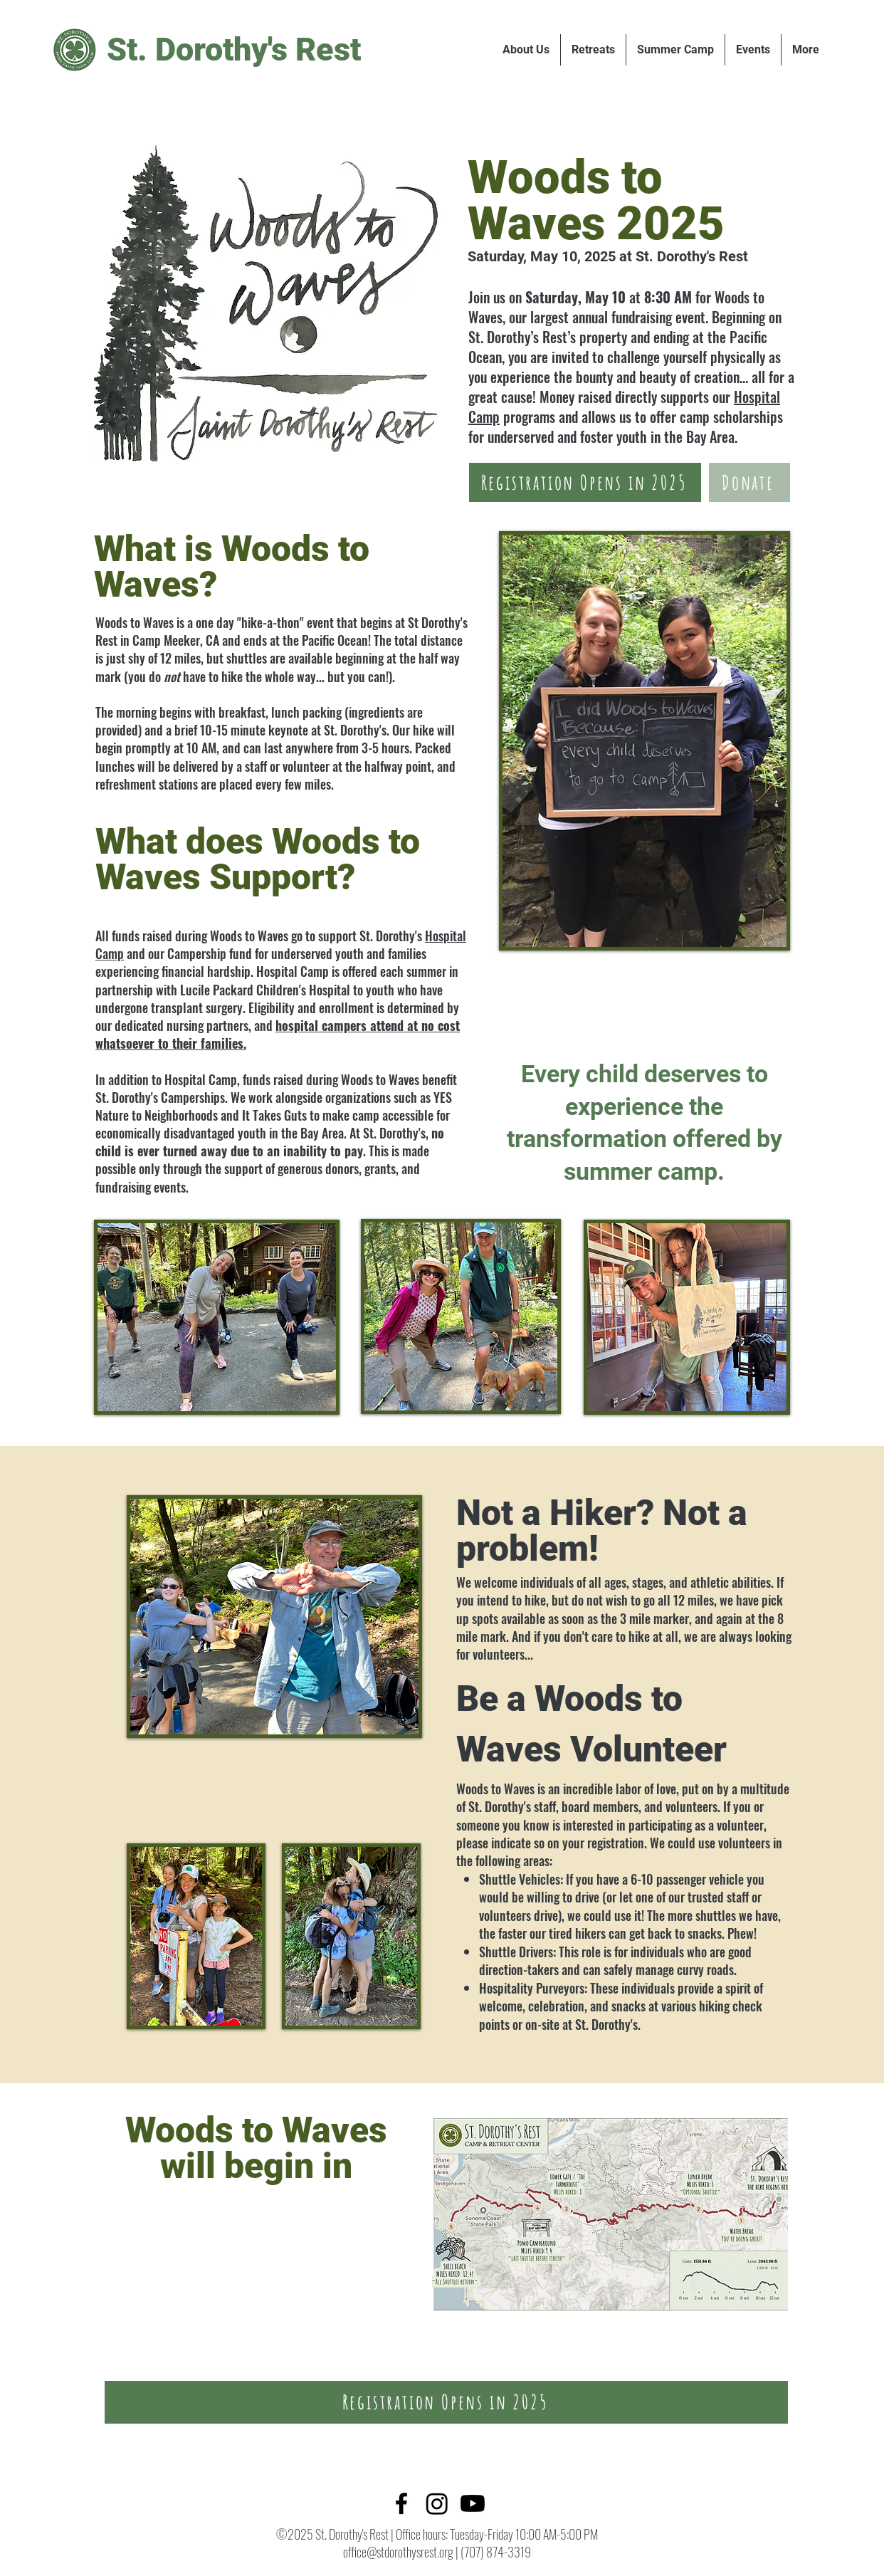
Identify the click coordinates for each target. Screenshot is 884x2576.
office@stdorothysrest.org (398, 2552)
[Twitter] (437, 2503)
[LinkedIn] (472, 2503)
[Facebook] (401, 2503)
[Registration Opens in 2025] (585, 482)
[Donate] (749, 482)
